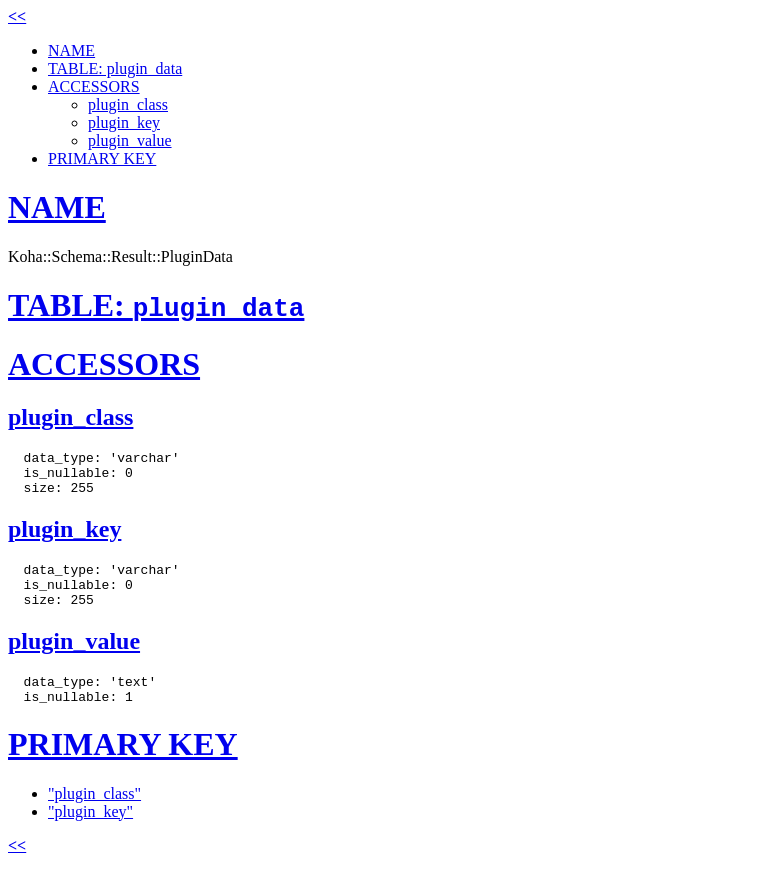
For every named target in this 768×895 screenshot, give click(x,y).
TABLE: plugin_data (115, 68)
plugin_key (124, 122)
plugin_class (128, 104)
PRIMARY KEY (102, 158)
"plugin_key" (90, 835)
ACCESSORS (94, 86)
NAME (71, 50)
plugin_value (130, 140)
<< (17, 16)
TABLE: (156, 305)
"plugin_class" (94, 817)
